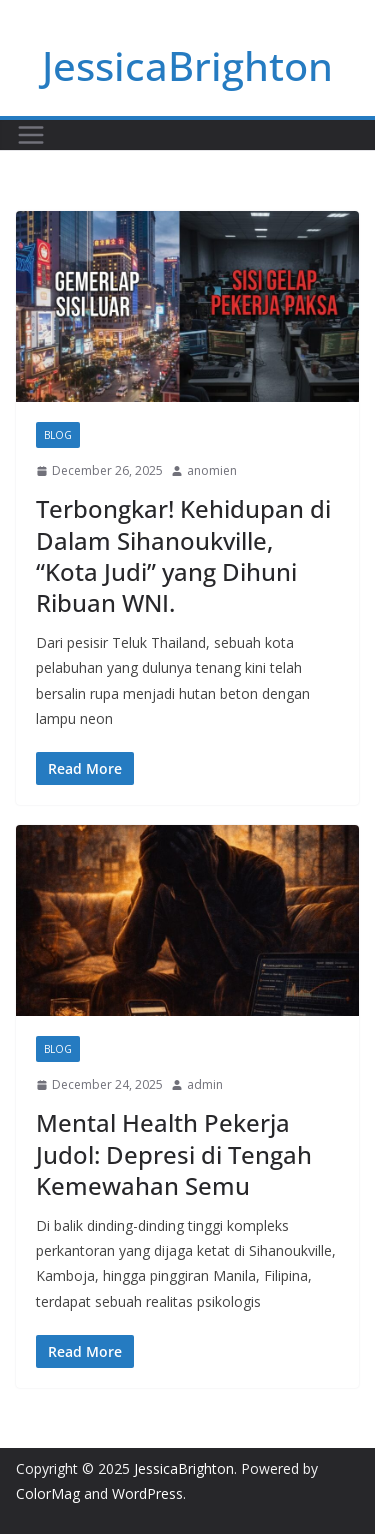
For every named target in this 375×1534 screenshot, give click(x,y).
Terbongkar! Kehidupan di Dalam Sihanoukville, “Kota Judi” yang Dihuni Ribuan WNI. (183, 555)
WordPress (147, 1493)
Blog (58, 435)
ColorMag (48, 1493)
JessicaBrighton (187, 65)
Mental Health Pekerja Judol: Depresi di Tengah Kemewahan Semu (174, 1153)
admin (205, 1084)
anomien (212, 470)
